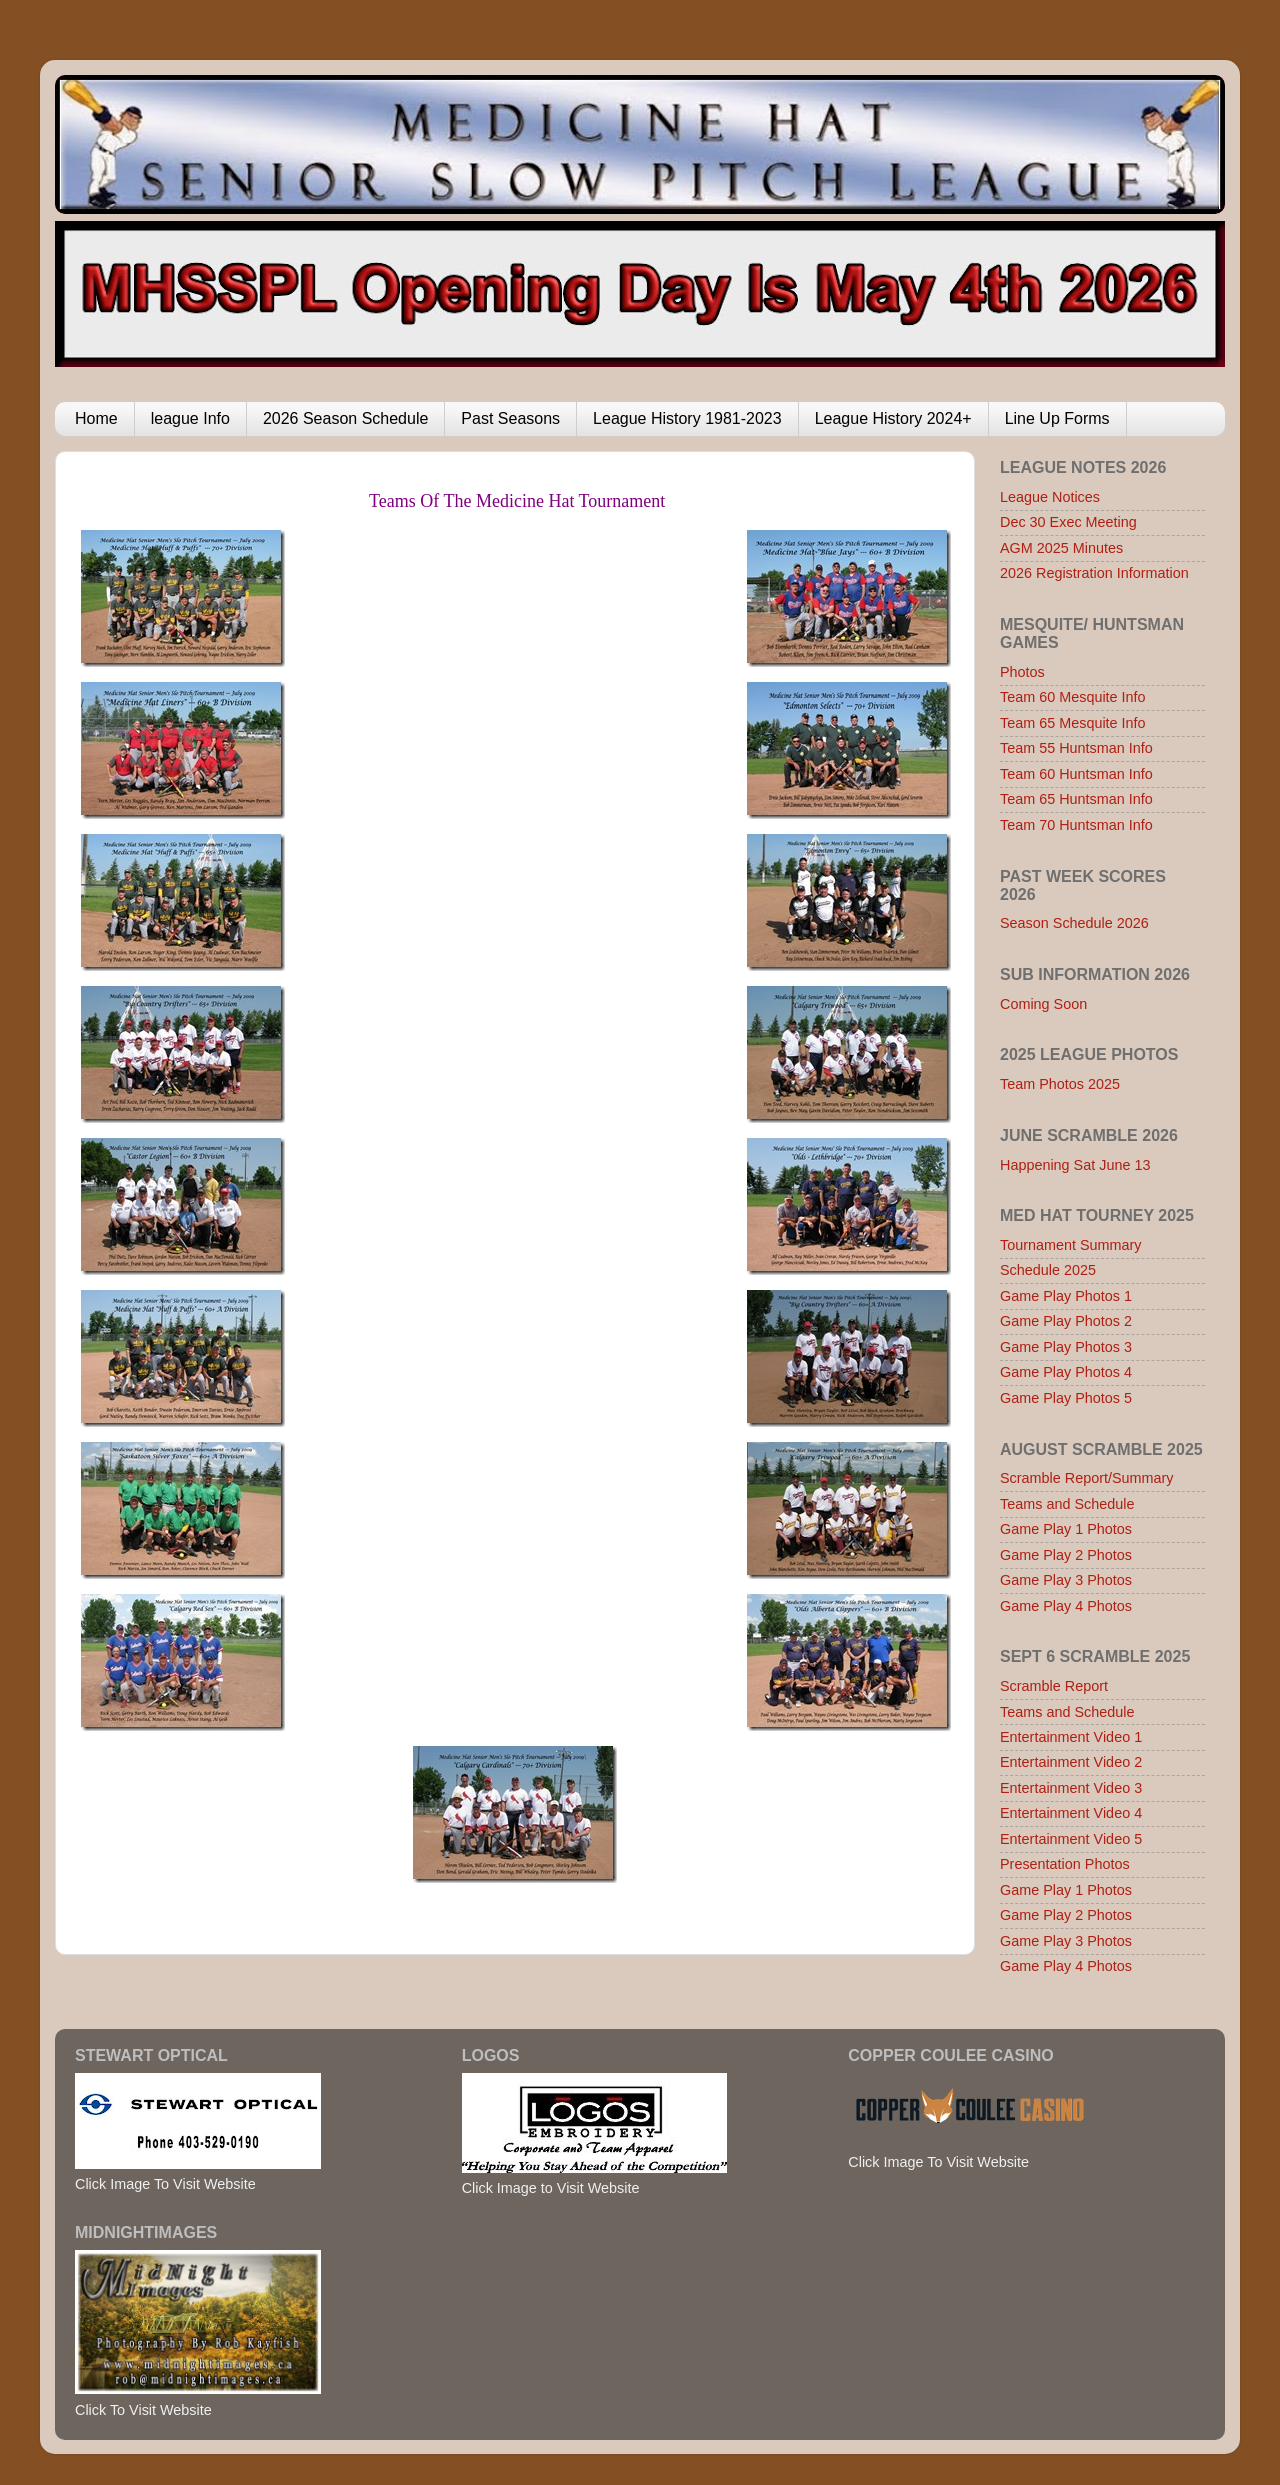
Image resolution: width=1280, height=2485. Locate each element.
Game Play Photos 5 (1066, 1398)
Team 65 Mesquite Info (1073, 723)
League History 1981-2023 (687, 418)
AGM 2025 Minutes (1061, 548)
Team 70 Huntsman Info (1076, 825)
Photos (1022, 672)
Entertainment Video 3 (1071, 1788)
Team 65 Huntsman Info (1076, 799)
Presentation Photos (1065, 1864)
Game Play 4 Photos (1066, 1606)
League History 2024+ (893, 418)
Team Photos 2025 (1060, 1084)
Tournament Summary (1071, 1245)
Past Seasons (510, 418)
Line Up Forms (1057, 418)
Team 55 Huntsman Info (1076, 748)
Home (96, 418)
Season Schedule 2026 (1074, 923)
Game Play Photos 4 (1066, 1372)
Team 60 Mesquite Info (1073, 697)
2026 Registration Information (1094, 573)
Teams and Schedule (1067, 1504)
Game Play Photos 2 (1066, 1321)
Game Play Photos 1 (1066, 1296)
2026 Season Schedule (345, 418)
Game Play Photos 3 (1066, 1347)
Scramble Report (1054, 1686)
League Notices (1050, 497)
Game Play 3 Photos (1066, 1580)
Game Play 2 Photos (1066, 1555)
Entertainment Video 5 (1071, 1839)
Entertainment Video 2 (1071, 1762)
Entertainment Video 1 (1071, 1737)
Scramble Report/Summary (1087, 1478)
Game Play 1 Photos (1066, 1529)
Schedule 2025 (1048, 1270)
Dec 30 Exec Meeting (1068, 522)
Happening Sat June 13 (1075, 1165)
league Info (190, 418)
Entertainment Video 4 (1071, 1813)
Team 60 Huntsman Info (1076, 774)
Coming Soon (1043, 1004)
